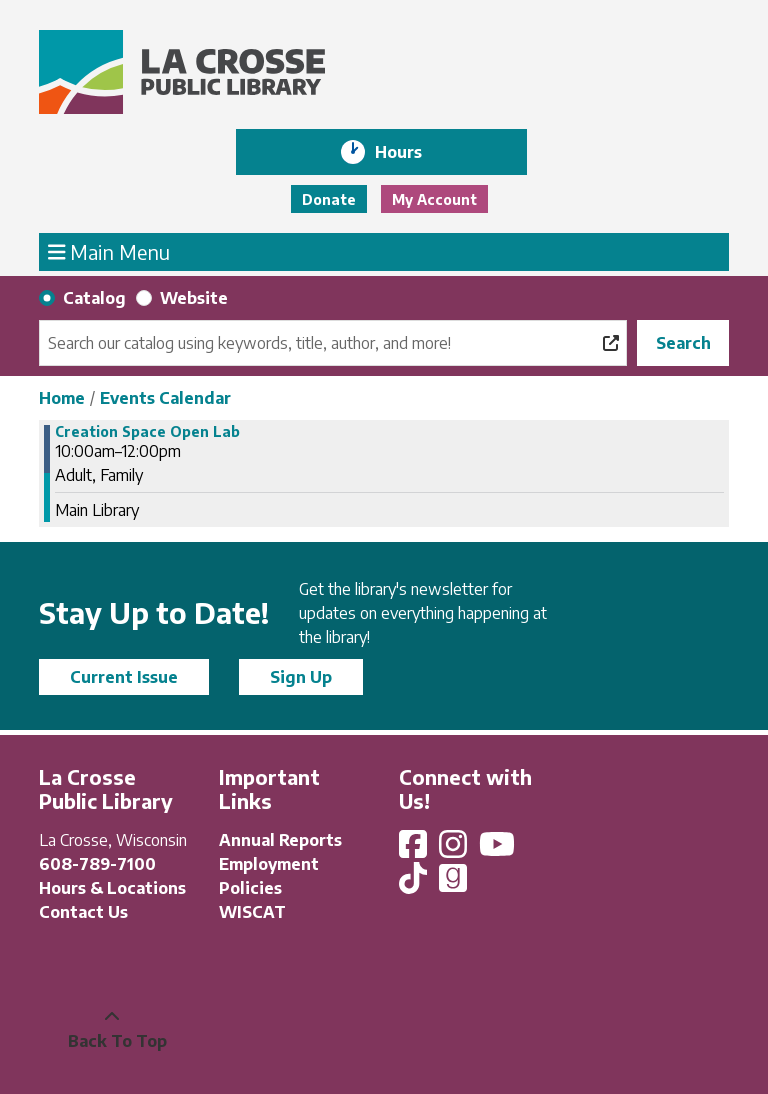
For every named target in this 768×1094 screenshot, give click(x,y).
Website (194, 298)
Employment (269, 864)
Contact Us (83, 912)
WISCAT (252, 912)
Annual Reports (280, 840)
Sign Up (301, 677)
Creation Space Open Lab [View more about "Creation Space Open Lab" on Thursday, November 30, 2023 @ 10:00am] (147, 432)
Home (62, 398)
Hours (412, 152)
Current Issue (124, 677)
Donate (329, 199)
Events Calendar (165, 398)
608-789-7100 (97, 864)
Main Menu (109, 251)
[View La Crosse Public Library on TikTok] (415, 884)
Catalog (94, 298)
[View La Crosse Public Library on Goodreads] (453, 884)
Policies (250, 888)
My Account (434, 199)
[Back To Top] (112, 1029)
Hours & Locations (112, 888)
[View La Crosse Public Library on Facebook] (415, 850)
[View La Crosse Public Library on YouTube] (499, 850)
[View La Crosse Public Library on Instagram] (455, 850)
